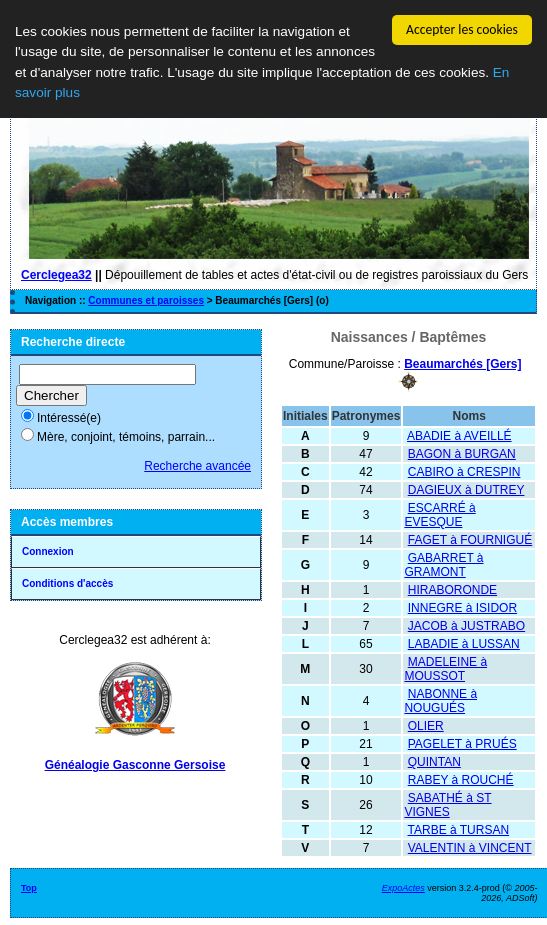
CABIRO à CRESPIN (464, 472)
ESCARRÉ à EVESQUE (439, 515)
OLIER (426, 726)
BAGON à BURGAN (462, 454)
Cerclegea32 (56, 275)
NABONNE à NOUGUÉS (440, 701)
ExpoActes (403, 888)
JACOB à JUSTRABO (466, 626)
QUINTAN (434, 762)
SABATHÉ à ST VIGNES (447, 805)
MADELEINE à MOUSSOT (445, 669)
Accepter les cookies (462, 29)
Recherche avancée (197, 466)
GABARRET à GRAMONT (443, 565)
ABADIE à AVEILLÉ (459, 436)
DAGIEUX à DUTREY (466, 490)
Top (29, 888)
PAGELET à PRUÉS (462, 744)
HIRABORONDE (452, 590)
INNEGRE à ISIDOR (462, 608)
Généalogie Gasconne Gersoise (135, 765)
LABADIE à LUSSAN (464, 644)
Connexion (48, 551)
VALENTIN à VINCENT (470, 848)
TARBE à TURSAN (459, 830)
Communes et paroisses (146, 300)
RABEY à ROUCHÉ (461, 780)
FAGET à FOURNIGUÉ (470, 540)
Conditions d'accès (67, 583)
